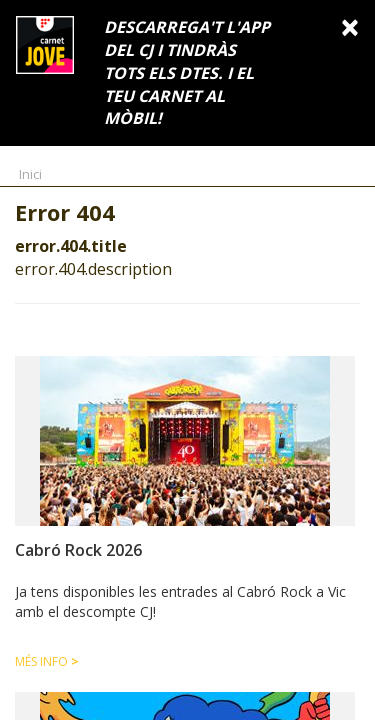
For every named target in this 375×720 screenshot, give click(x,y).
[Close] (350, 26)
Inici (30, 174)
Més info (47, 661)
